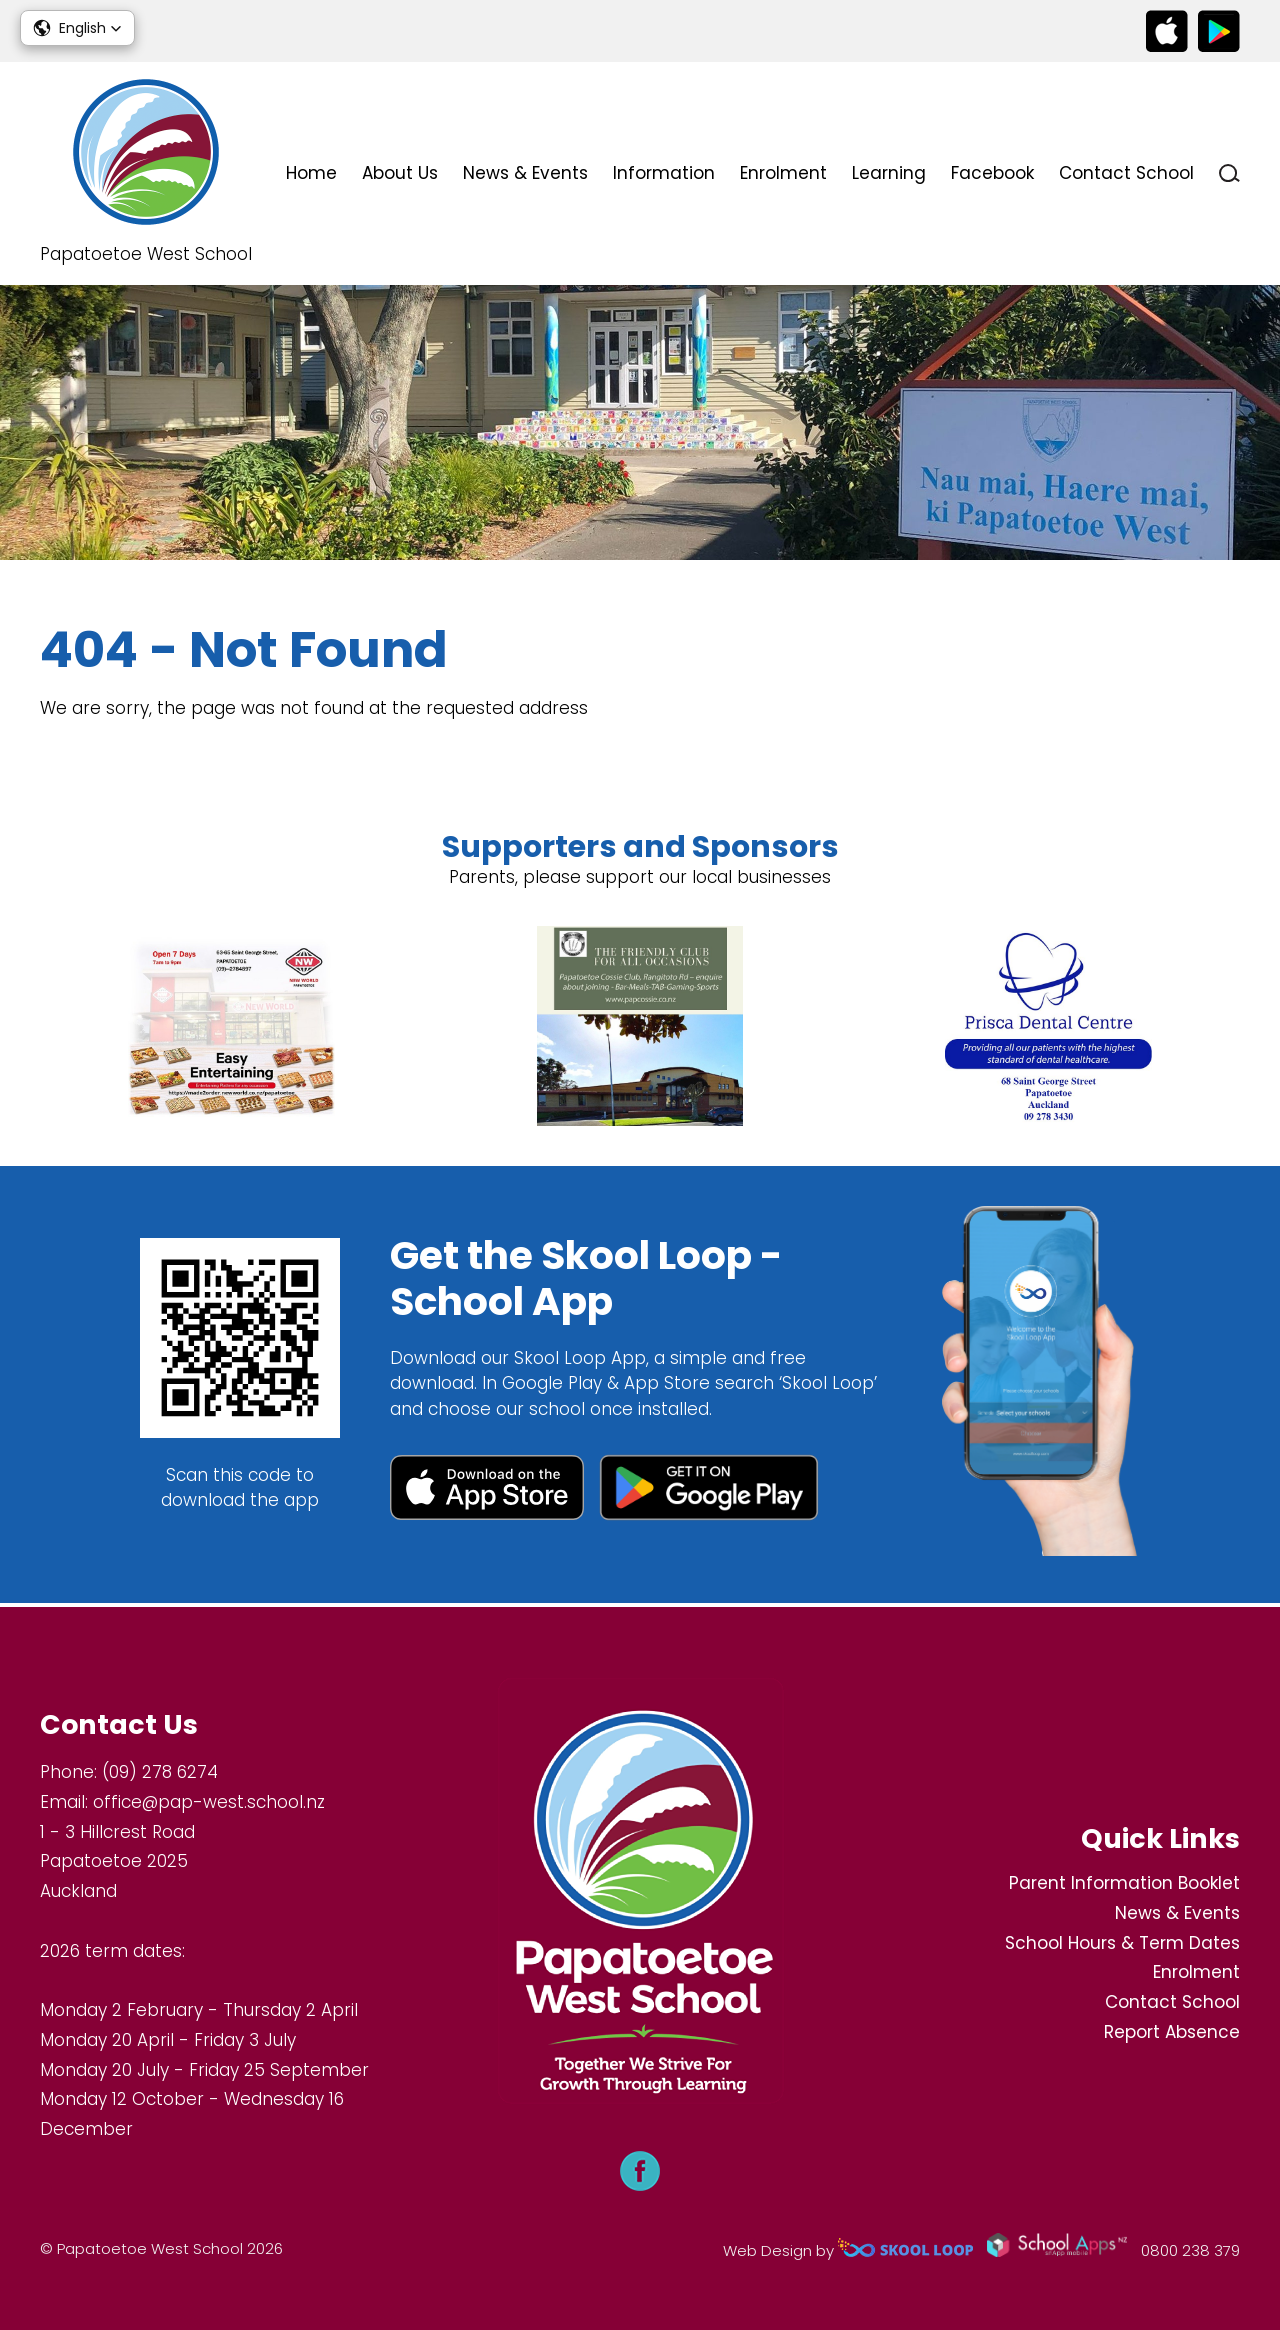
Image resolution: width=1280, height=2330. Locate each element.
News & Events (525, 173)
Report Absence (1172, 2032)
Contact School (1126, 173)
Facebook (992, 173)
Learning (889, 173)
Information (664, 173)
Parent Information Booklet (1124, 1883)
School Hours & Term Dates (1122, 1943)
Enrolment (783, 173)
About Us (400, 173)
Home (311, 173)
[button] (77, 28)
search (1229, 173)
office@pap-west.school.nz (209, 1802)
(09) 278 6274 (160, 1773)
